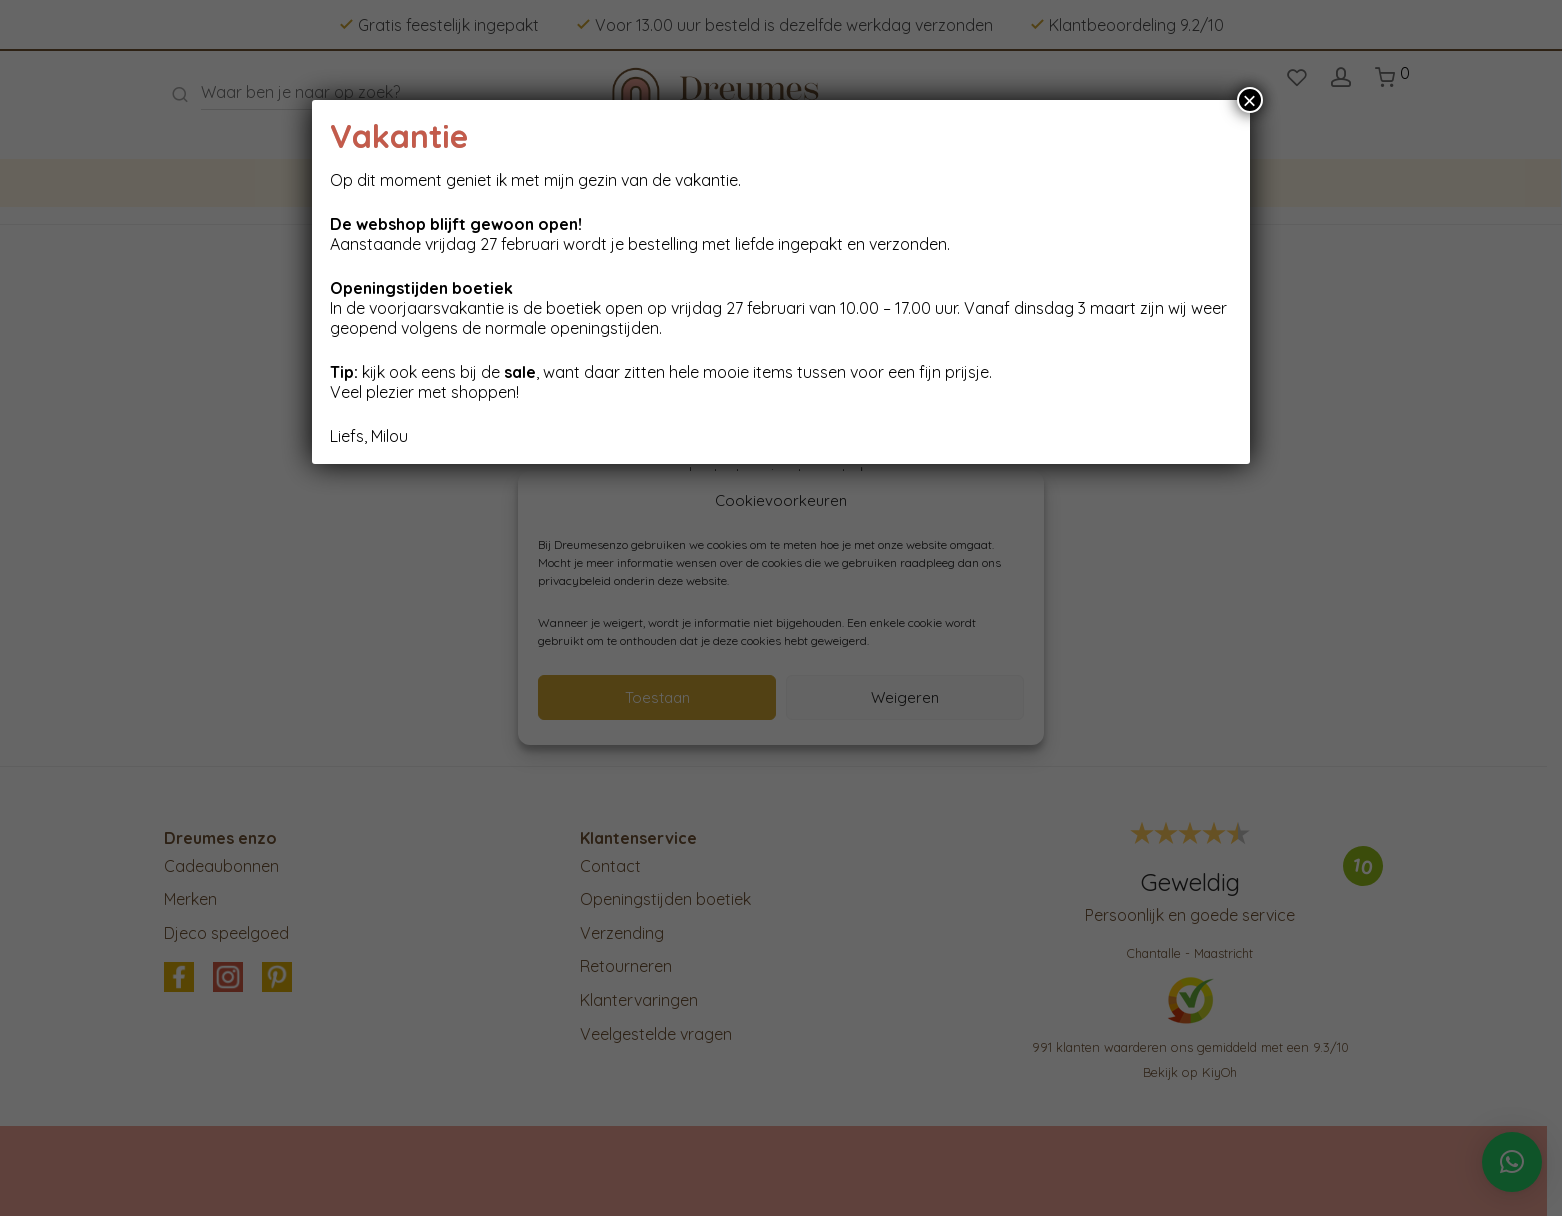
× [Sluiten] (1250, 100)
